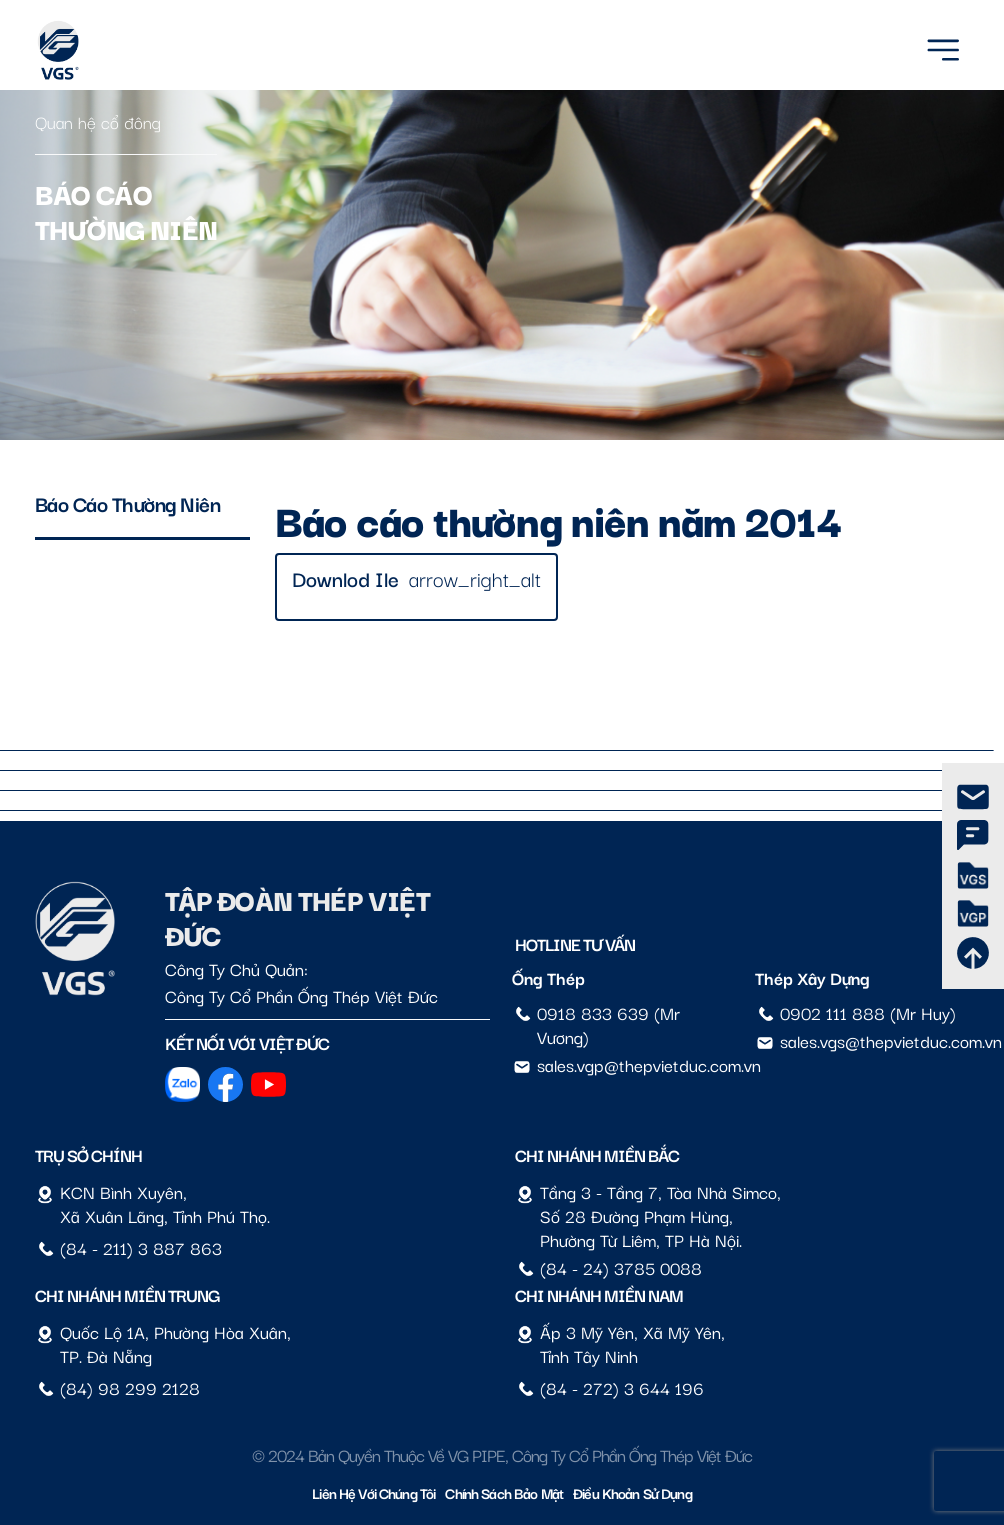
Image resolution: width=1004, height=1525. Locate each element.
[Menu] (943, 46)
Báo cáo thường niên (128, 503)
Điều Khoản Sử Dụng (632, 1492)
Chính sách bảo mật (504, 1492)
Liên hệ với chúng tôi (373, 1492)
